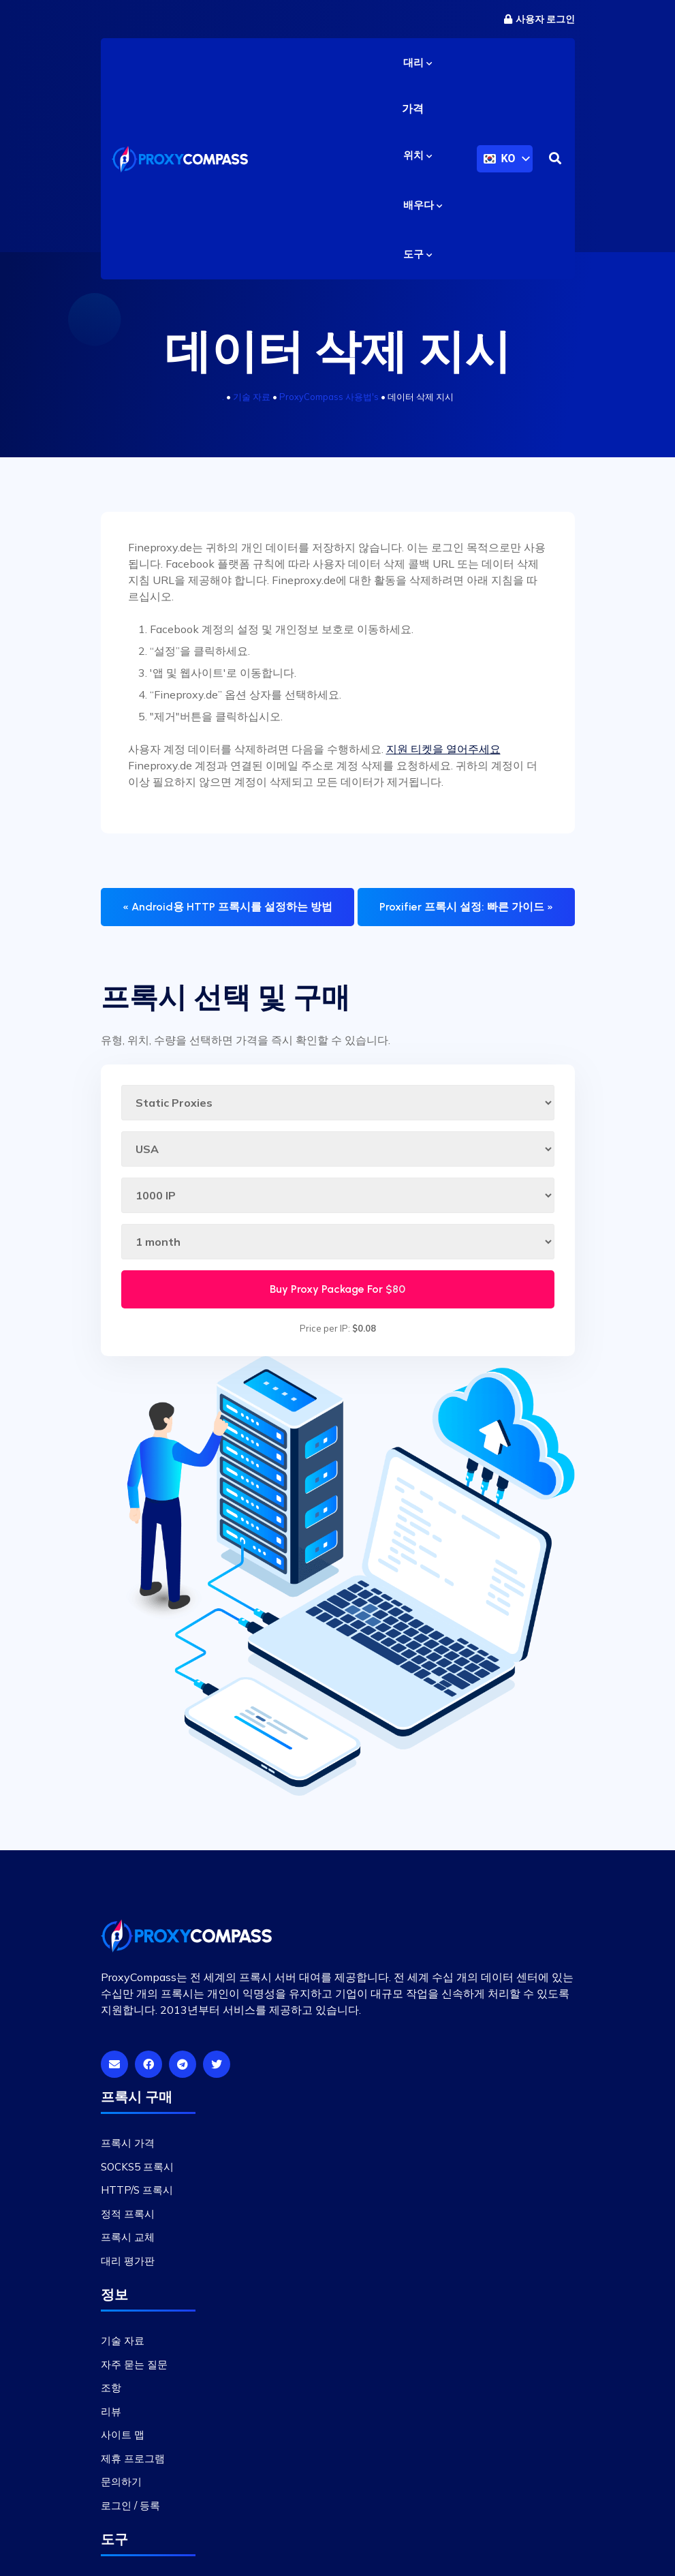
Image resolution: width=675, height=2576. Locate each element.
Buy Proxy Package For (337, 1294)
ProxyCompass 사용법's (329, 402)
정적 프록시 (128, 2219)
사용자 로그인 (539, 19)
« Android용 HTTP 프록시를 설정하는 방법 (227, 912)
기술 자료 (251, 402)
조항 (111, 2393)
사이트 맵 (122, 2440)
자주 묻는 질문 (134, 2369)
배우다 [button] (422, 211)
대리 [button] (417, 63)
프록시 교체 (128, 2243)
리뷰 (111, 2416)
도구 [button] (417, 260)
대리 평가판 (128, 2266)
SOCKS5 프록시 (137, 2172)
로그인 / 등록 (130, 2510)
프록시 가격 (128, 2149)
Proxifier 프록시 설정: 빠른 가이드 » (466, 912)
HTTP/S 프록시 (137, 2196)
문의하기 (121, 2487)
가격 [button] (413, 112)
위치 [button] (417, 161)
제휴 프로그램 (133, 2463)
